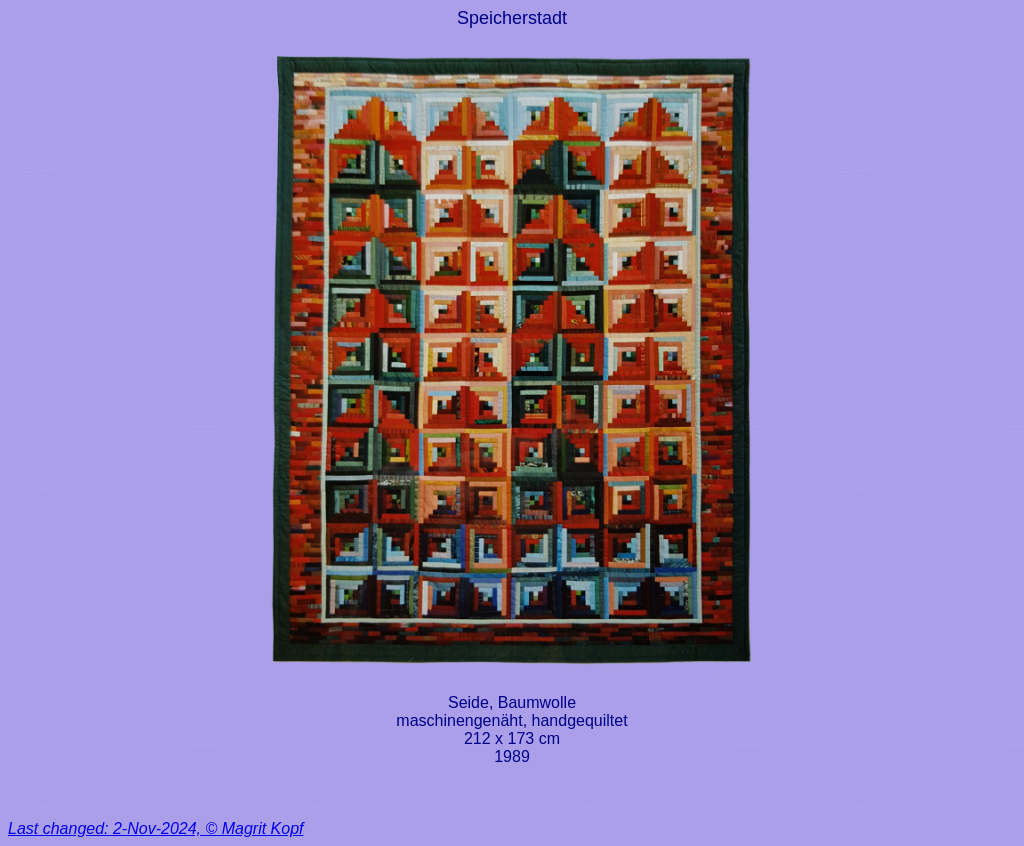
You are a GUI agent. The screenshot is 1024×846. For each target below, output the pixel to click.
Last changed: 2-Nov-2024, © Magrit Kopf (156, 828)
